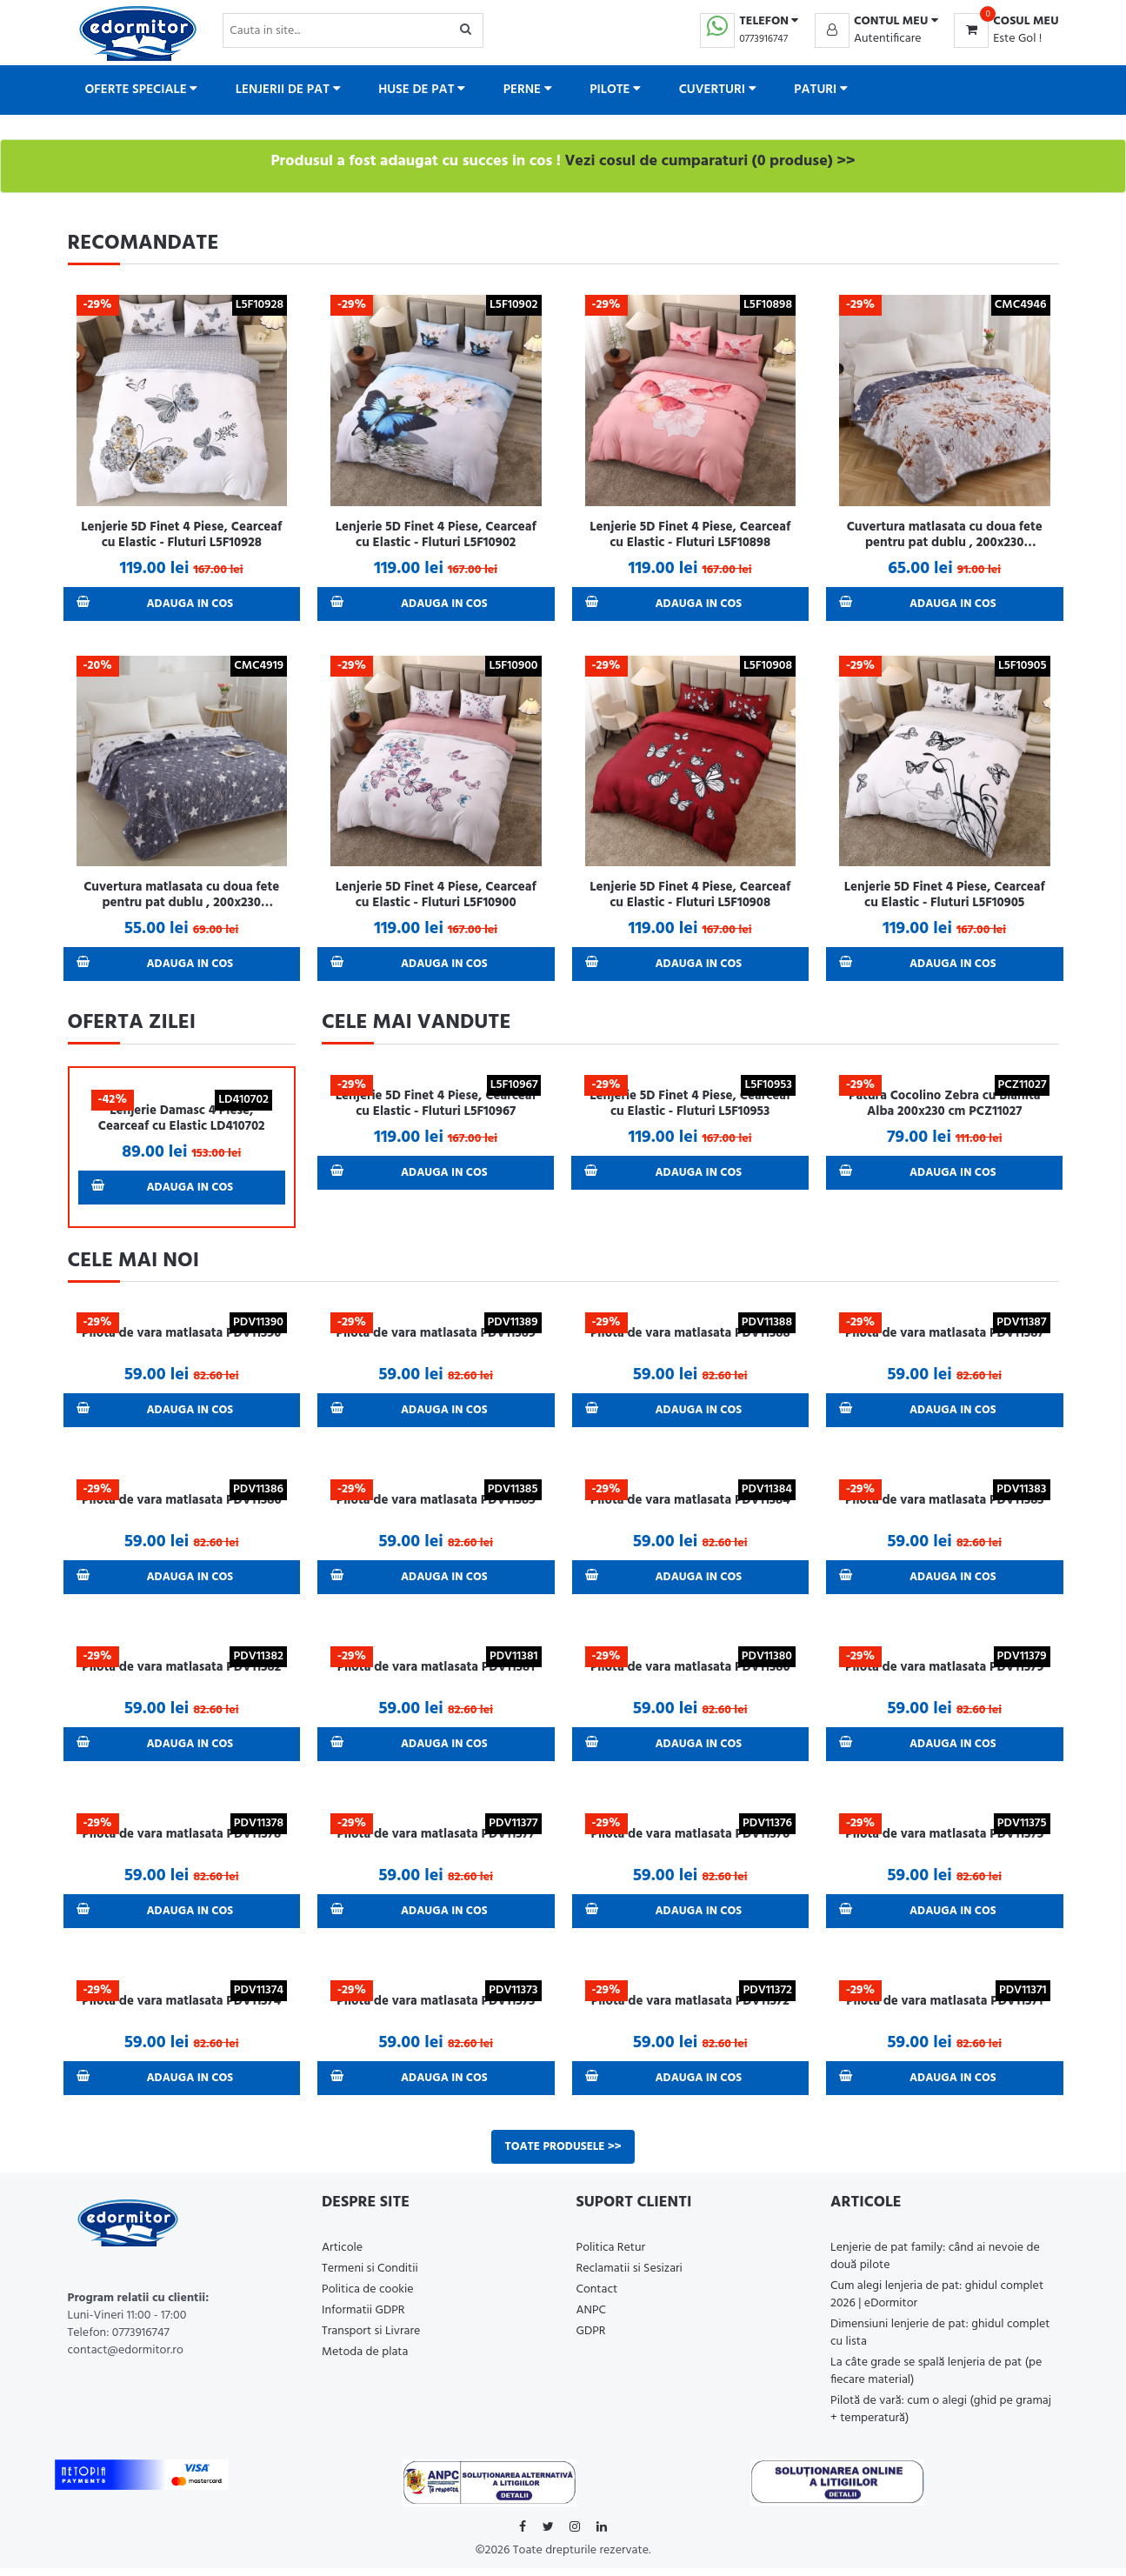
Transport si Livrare (371, 2339)
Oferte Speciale (141, 89)
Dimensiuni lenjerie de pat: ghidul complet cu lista (939, 2340)
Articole (342, 2256)
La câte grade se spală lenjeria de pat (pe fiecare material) (936, 2379)
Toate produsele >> (563, 2154)
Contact (597, 2297)
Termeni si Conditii (370, 2276)
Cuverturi (717, 89)
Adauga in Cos (157, 604)
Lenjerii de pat (288, 89)
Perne (527, 89)
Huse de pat (421, 89)
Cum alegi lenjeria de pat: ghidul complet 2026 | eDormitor (936, 2302)
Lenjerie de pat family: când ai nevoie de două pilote (935, 2264)
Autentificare (888, 39)
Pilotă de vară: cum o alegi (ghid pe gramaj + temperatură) (940, 2417)
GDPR (591, 2339)
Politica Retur (611, 2256)
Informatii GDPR (363, 2318)
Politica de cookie (368, 2297)
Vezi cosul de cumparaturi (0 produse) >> (709, 161)
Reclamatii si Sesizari (629, 2276)
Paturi (821, 89)
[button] (876, 21)
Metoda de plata (365, 2360)
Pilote (615, 89)
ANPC (591, 2318)
